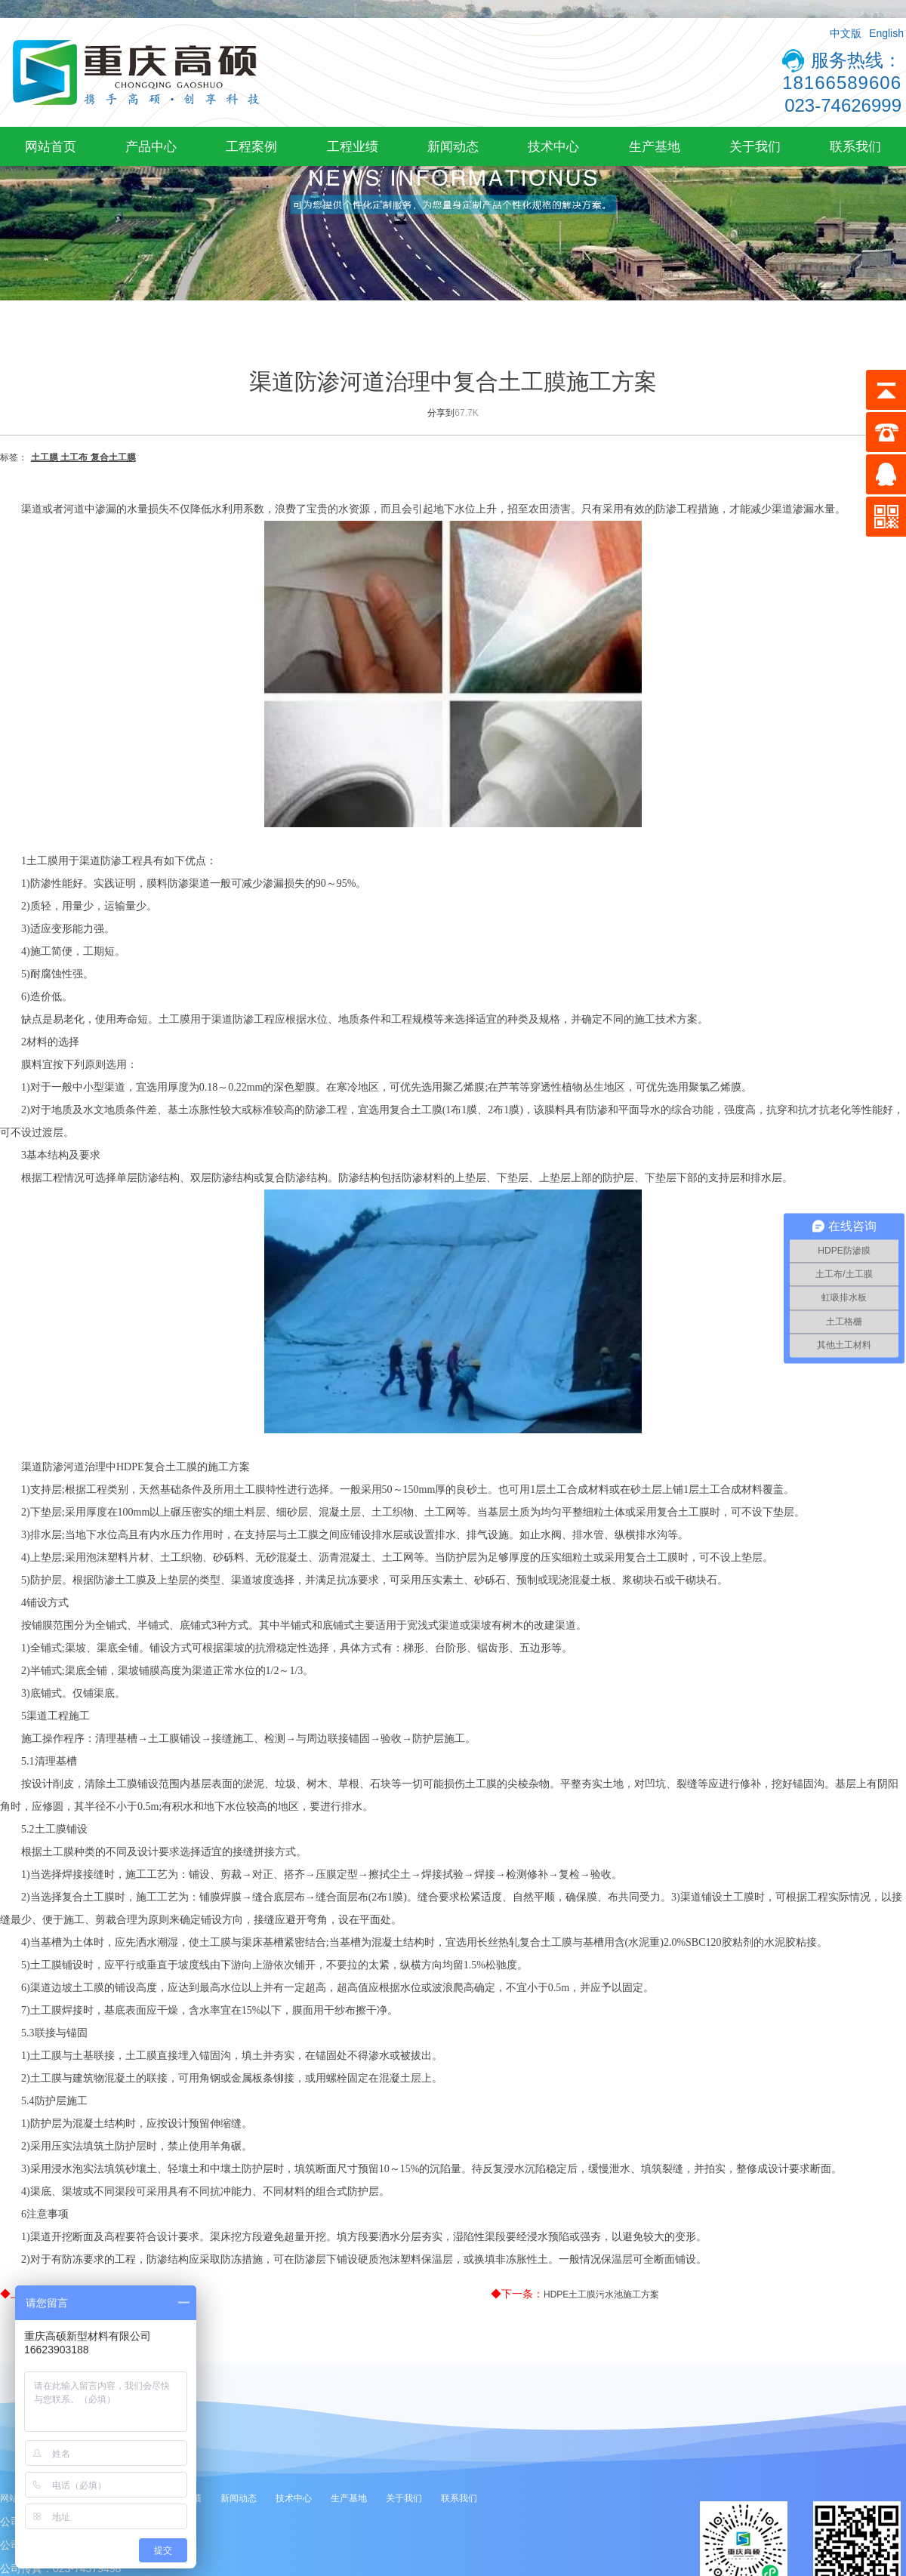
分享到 (441, 413)
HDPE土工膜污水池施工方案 (601, 2294)
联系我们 (855, 146)
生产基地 (654, 146)
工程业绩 (352, 146)
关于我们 (755, 146)
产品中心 (151, 146)
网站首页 (50, 146)
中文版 (845, 33)
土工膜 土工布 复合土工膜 (83, 457)
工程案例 (251, 146)
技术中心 (553, 146)
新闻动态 (453, 146)
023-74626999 (842, 105)
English (886, 33)
